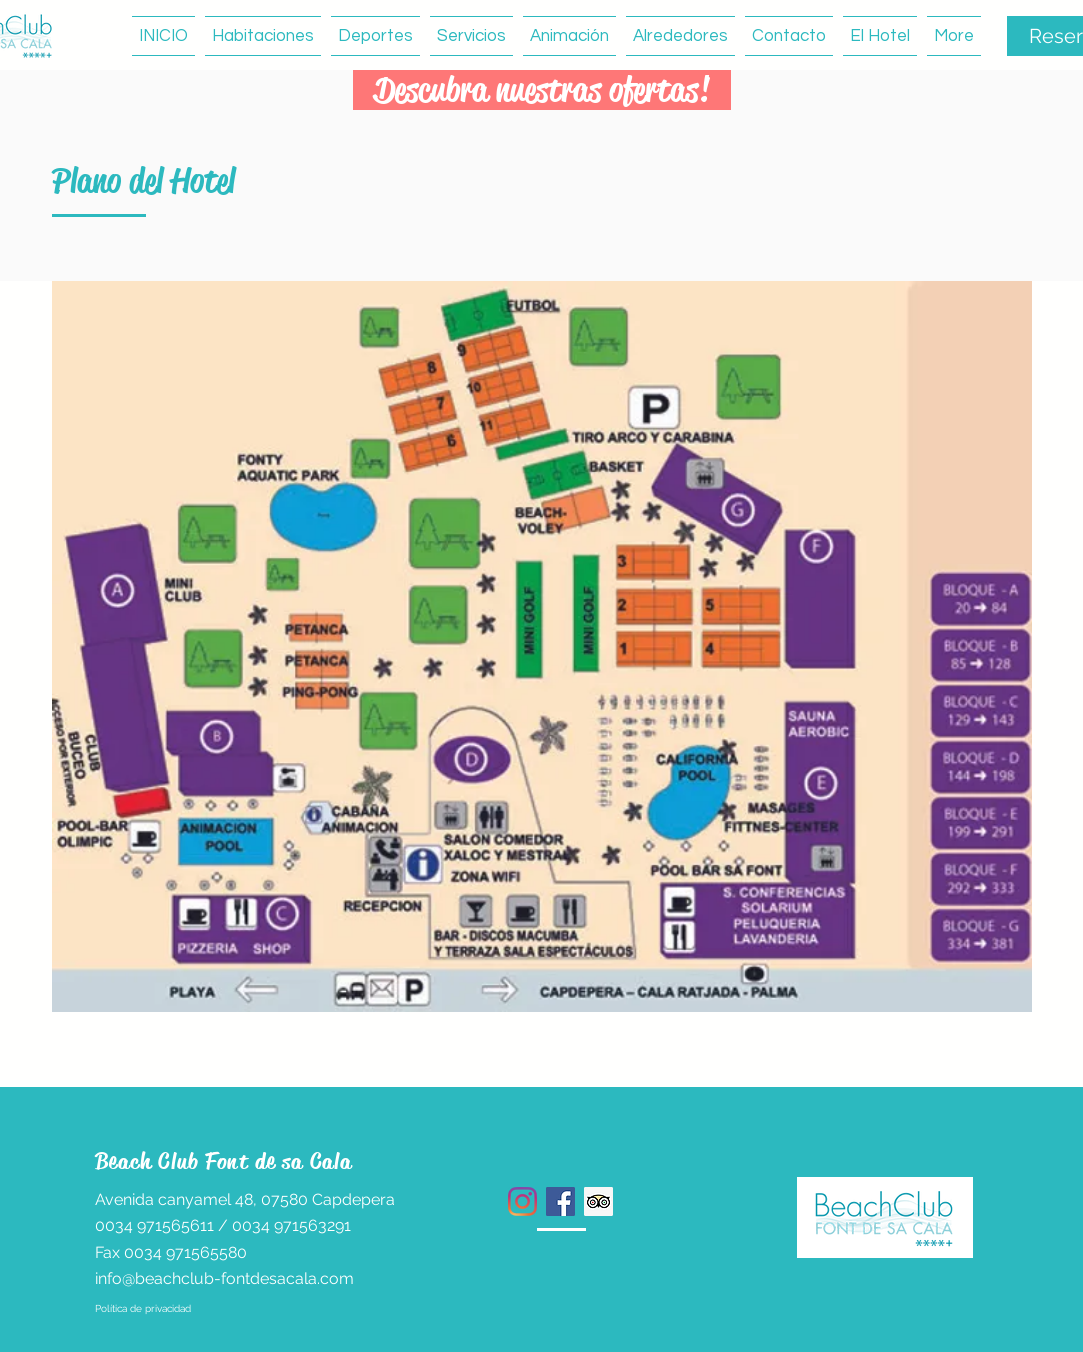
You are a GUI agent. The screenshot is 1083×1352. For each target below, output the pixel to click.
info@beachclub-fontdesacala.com (224, 1278)
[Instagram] (522, 1201)
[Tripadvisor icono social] (598, 1201)
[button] (375, 36)
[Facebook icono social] (560, 1201)
